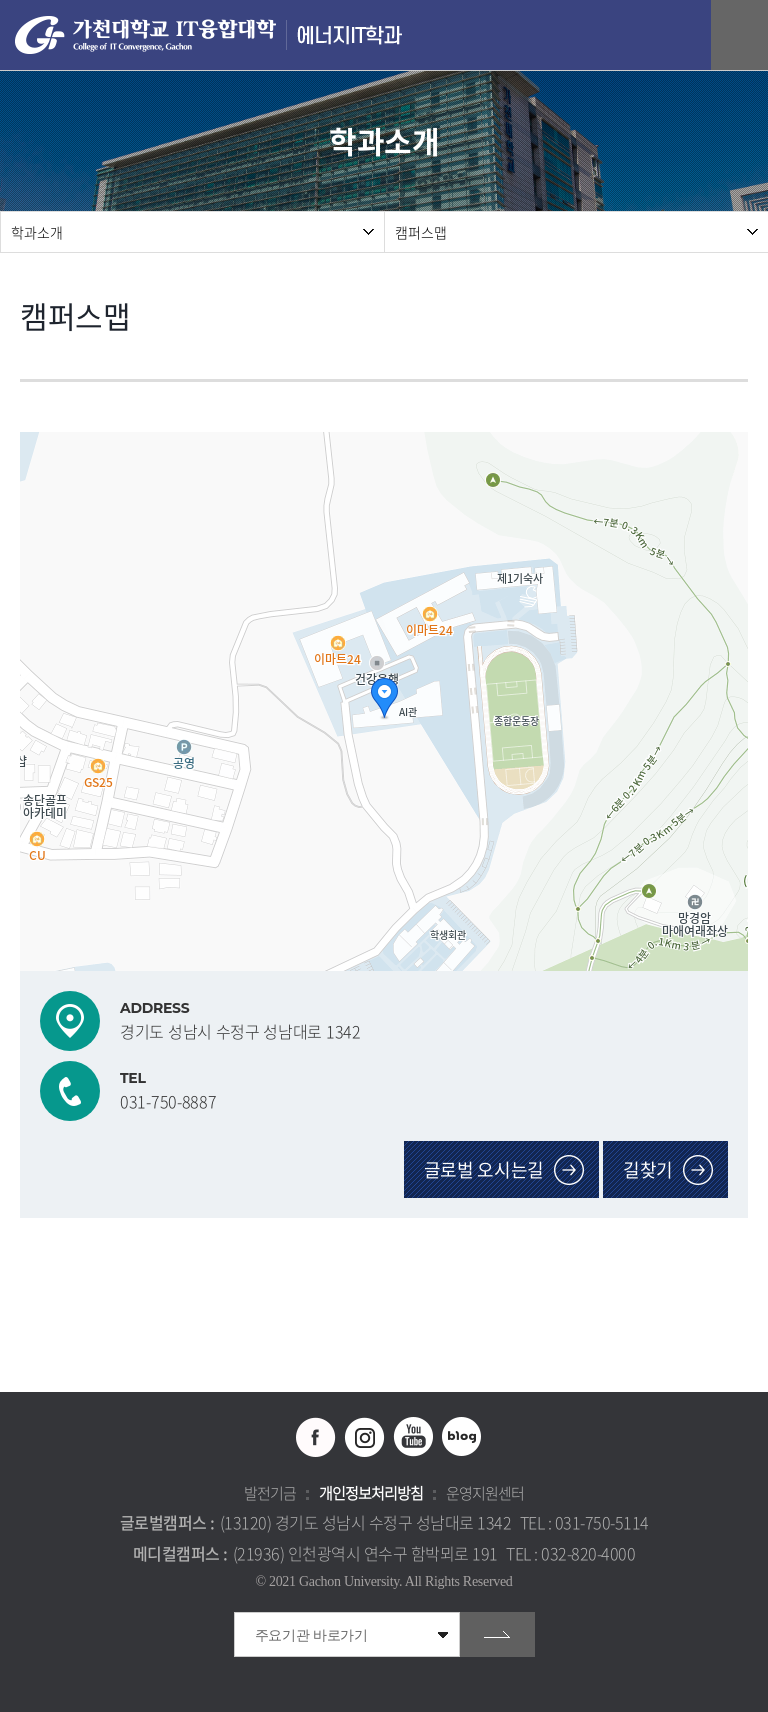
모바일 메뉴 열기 (742, 35)
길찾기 (648, 1169)
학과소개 (37, 232)
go (497, 1634)
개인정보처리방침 (371, 1493)
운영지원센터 (485, 1493)
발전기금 (270, 1493)
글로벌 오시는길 (484, 1169)
